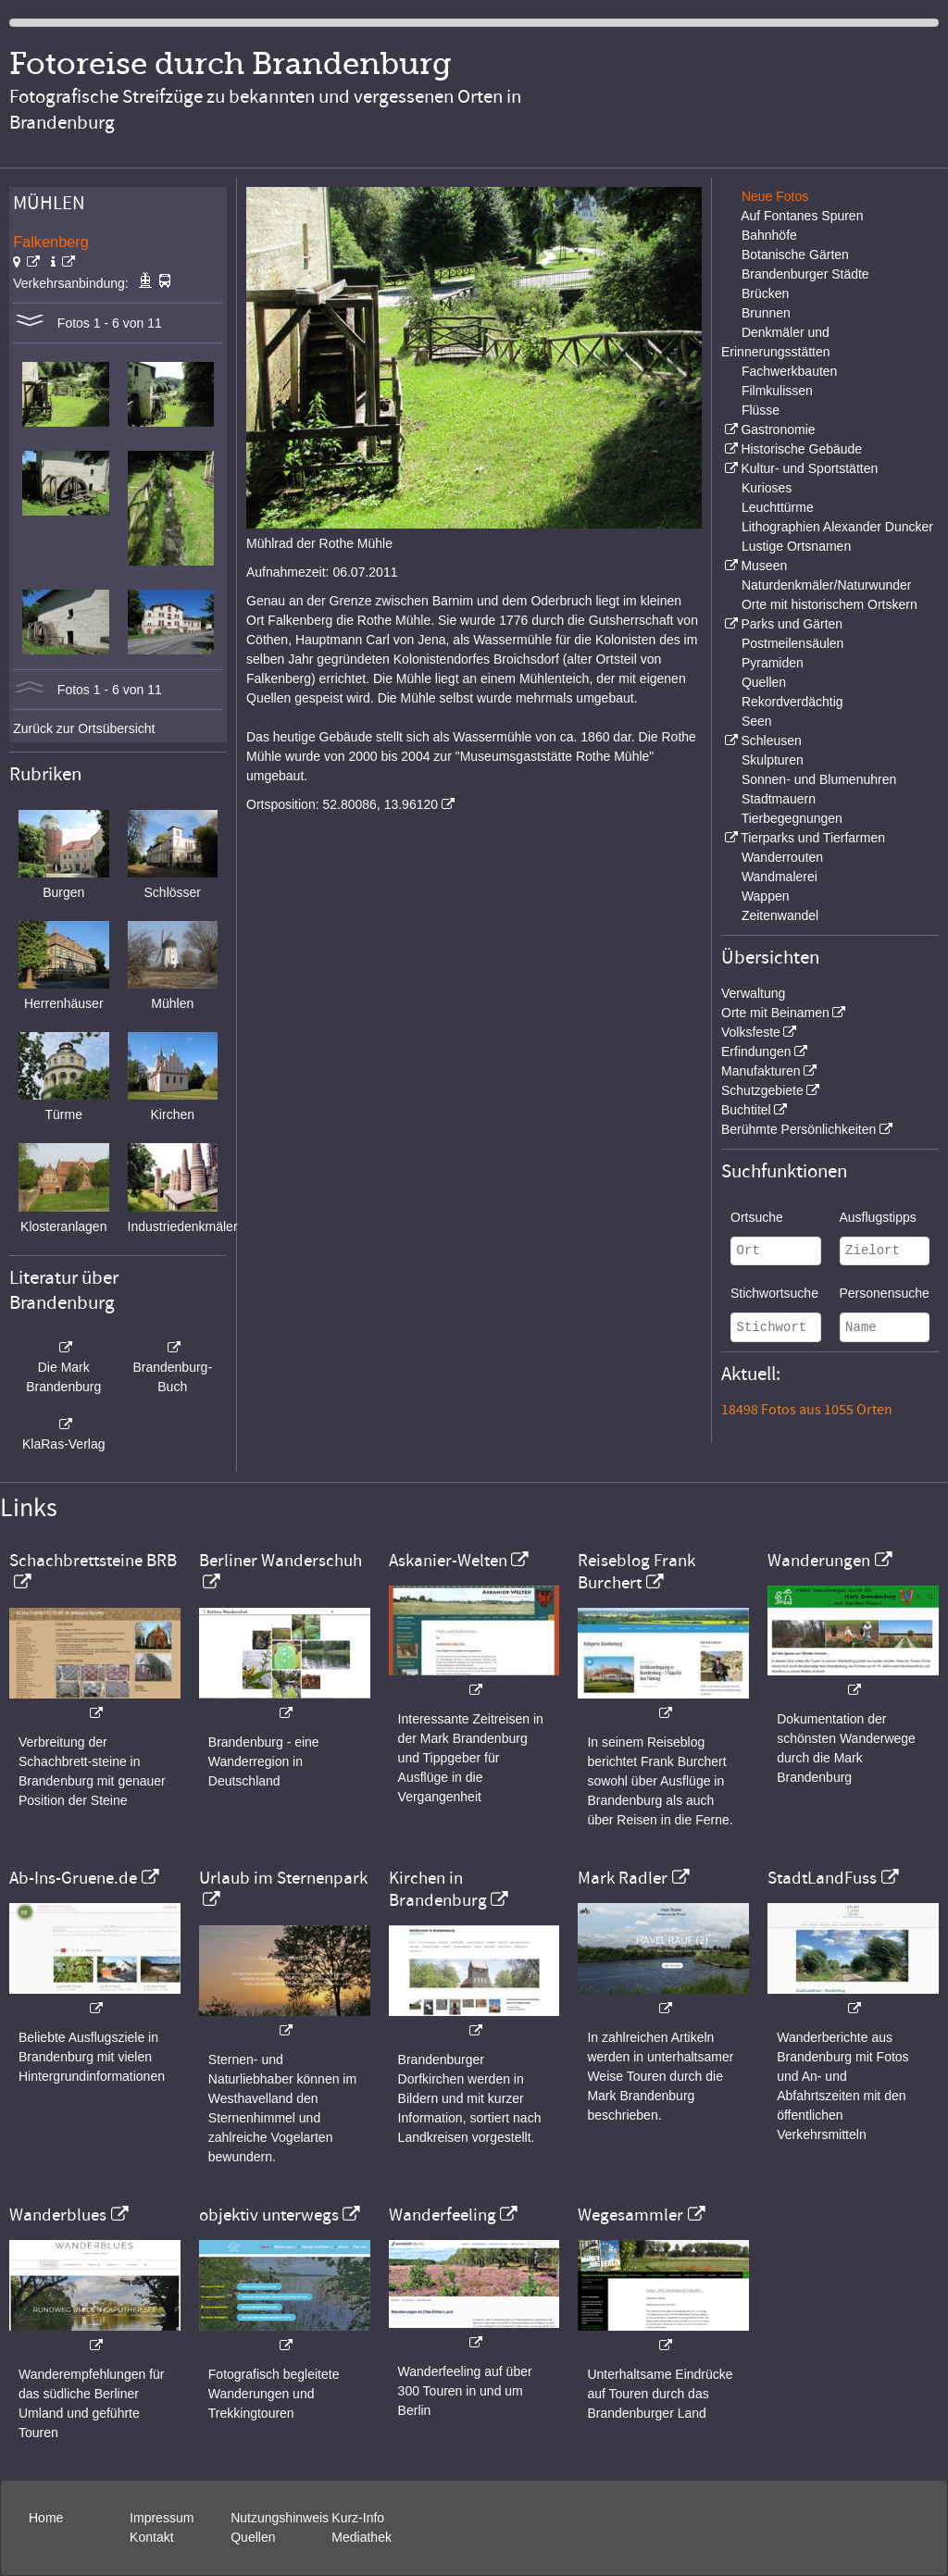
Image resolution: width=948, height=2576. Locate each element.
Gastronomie (778, 429)
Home (46, 2517)
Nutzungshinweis (280, 2517)
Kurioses (767, 487)
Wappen (766, 896)
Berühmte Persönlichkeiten (798, 1129)
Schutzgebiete (762, 1090)
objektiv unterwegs (269, 2215)
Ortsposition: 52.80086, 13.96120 (342, 804)
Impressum (161, 2517)
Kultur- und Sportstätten (809, 468)
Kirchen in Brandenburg (438, 1889)
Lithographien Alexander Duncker (837, 526)
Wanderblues (57, 2215)
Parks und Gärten (791, 623)
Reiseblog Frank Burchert (636, 1571)
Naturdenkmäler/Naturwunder (827, 585)
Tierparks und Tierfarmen (813, 837)
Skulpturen (773, 760)
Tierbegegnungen (792, 818)
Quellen (764, 682)
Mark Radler (622, 1878)
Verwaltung (753, 993)
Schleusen (771, 740)
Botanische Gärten (795, 254)
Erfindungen (756, 1051)
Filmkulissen (777, 390)
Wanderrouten (782, 857)
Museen (764, 565)
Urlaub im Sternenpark (283, 1878)
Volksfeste (750, 1032)
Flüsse (761, 410)
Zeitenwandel (780, 915)
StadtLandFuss (822, 1878)
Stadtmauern (779, 798)
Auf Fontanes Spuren (802, 215)
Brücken (765, 293)
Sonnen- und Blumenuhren (819, 779)
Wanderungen (818, 1560)
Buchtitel (746, 1109)
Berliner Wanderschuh (280, 1560)
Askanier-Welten (448, 1560)
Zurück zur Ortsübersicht (84, 728)
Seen (757, 721)
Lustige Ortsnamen (796, 546)
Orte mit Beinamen (775, 1012)
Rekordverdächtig (792, 701)
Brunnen (766, 312)
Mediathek (361, 2537)
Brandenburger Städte (805, 274)
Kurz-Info (357, 2517)
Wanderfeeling (442, 2215)
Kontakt (151, 2537)
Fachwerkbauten (790, 371)
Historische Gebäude (801, 449)
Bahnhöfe (769, 235)
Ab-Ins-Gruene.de (73, 1878)
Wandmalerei (779, 876)
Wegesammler (630, 2215)
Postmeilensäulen (793, 643)
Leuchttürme (778, 507)
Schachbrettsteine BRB (93, 1560)
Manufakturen (761, 1071)
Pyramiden (773, 662)
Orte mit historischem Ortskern (829, 604)
